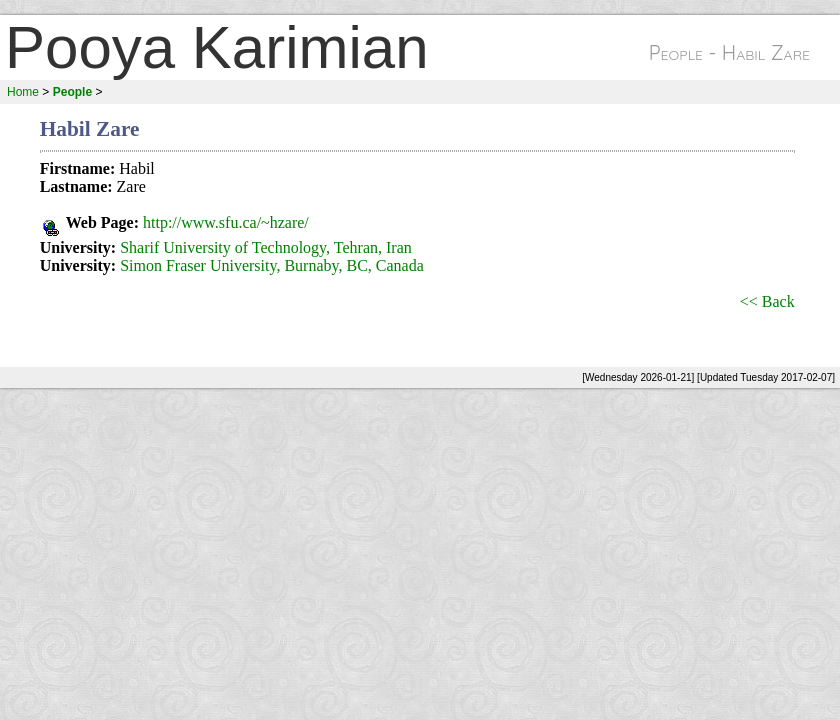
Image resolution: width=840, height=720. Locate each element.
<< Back (767, 301)
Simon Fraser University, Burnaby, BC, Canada (272, 265)
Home (23, 92)
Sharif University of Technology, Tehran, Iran (266, 247)
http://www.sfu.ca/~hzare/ (226, 222)
